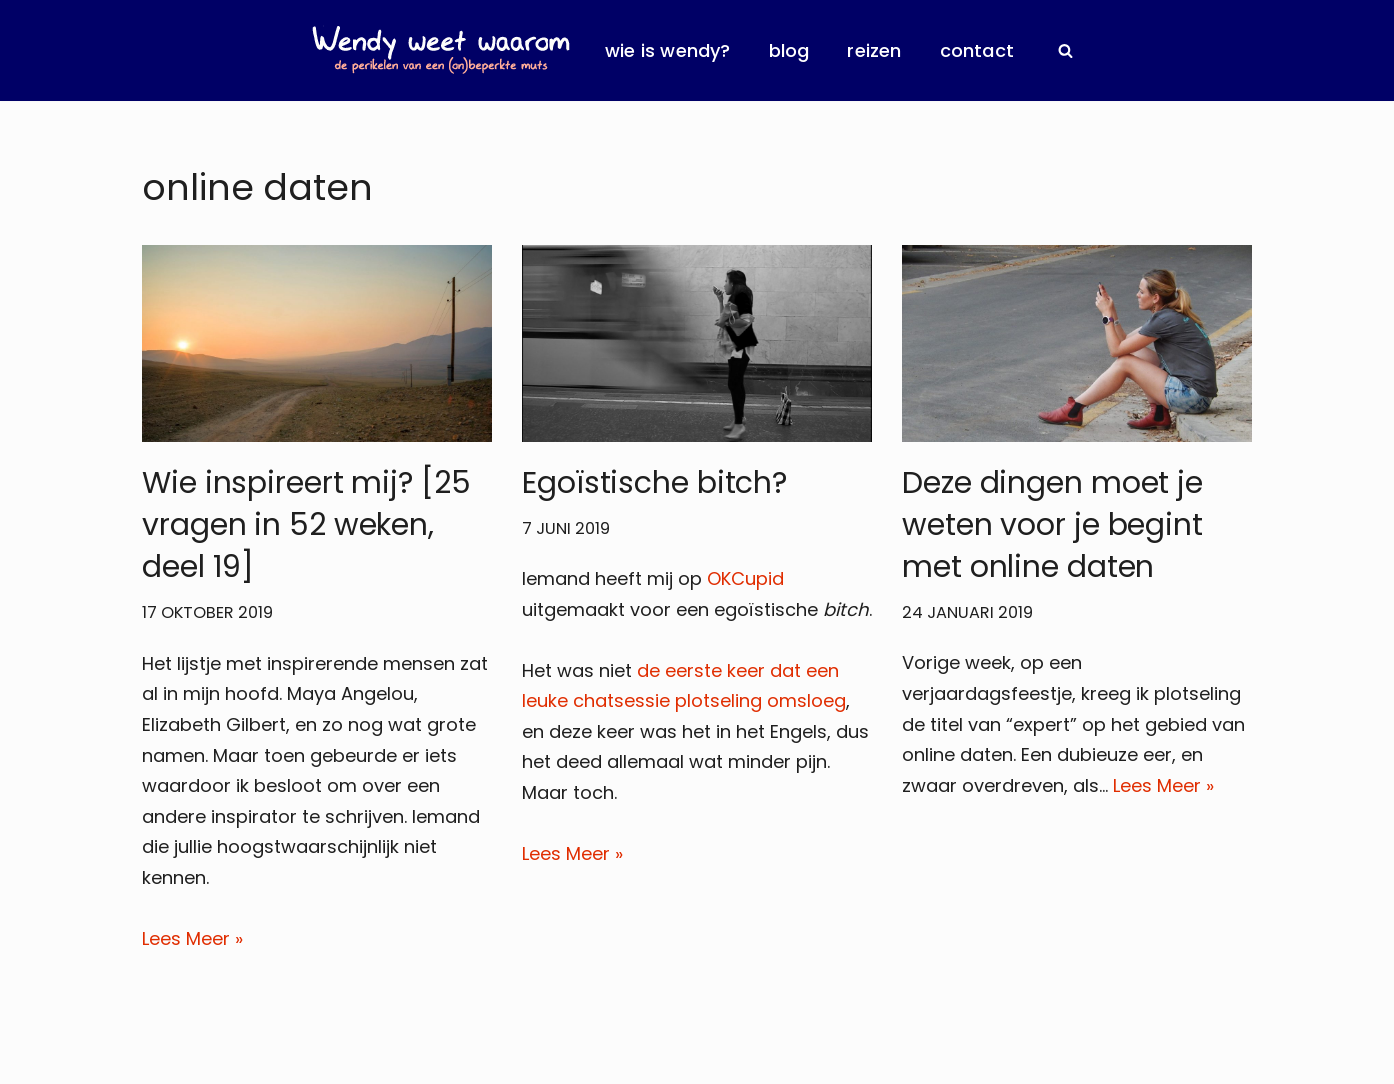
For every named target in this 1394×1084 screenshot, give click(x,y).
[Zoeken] (1065, 50)
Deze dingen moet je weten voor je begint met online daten (1052, 525)
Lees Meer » (192, 938)
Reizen (874, 50)
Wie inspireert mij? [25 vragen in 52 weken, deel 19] (306, 525)
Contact (977, 50)
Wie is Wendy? (668, 50)
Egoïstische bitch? (654, 483)
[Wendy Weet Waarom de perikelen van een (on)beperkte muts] (441, 50)
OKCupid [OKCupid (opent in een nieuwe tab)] (745, 578)
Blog (789, 50)
